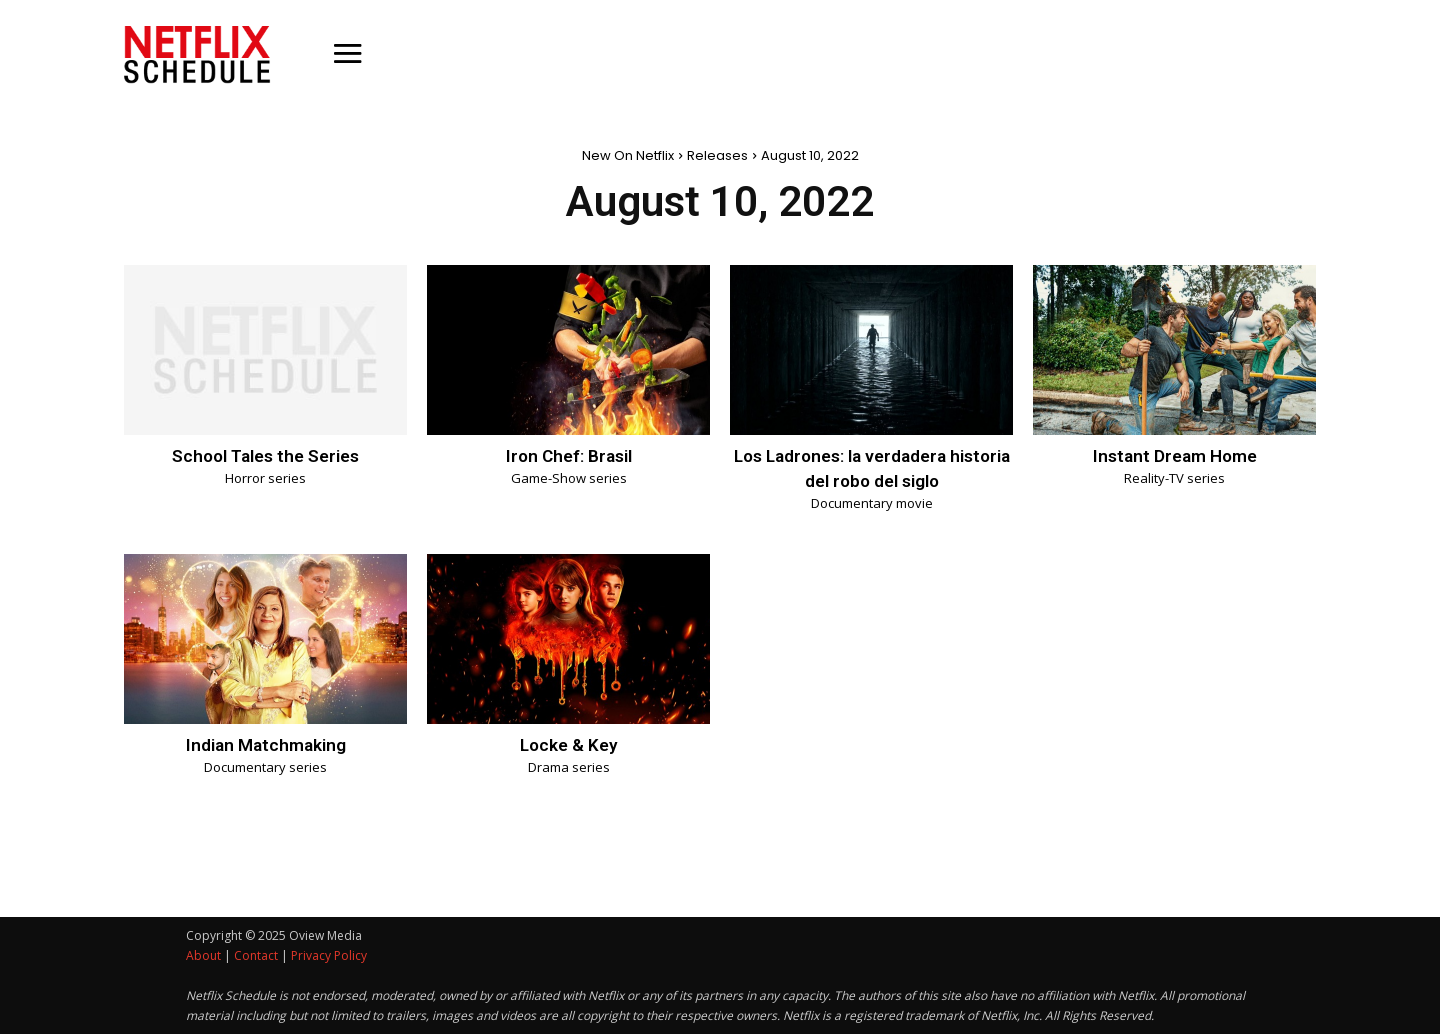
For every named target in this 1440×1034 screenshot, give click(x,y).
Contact (256, 955)
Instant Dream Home (1174, 455)
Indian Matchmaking (266, 744)
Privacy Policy (329, 955)
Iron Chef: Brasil (569, 455)
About (203, 955)
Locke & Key (569, 744)
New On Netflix (628, 155)
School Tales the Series (266, 455)
